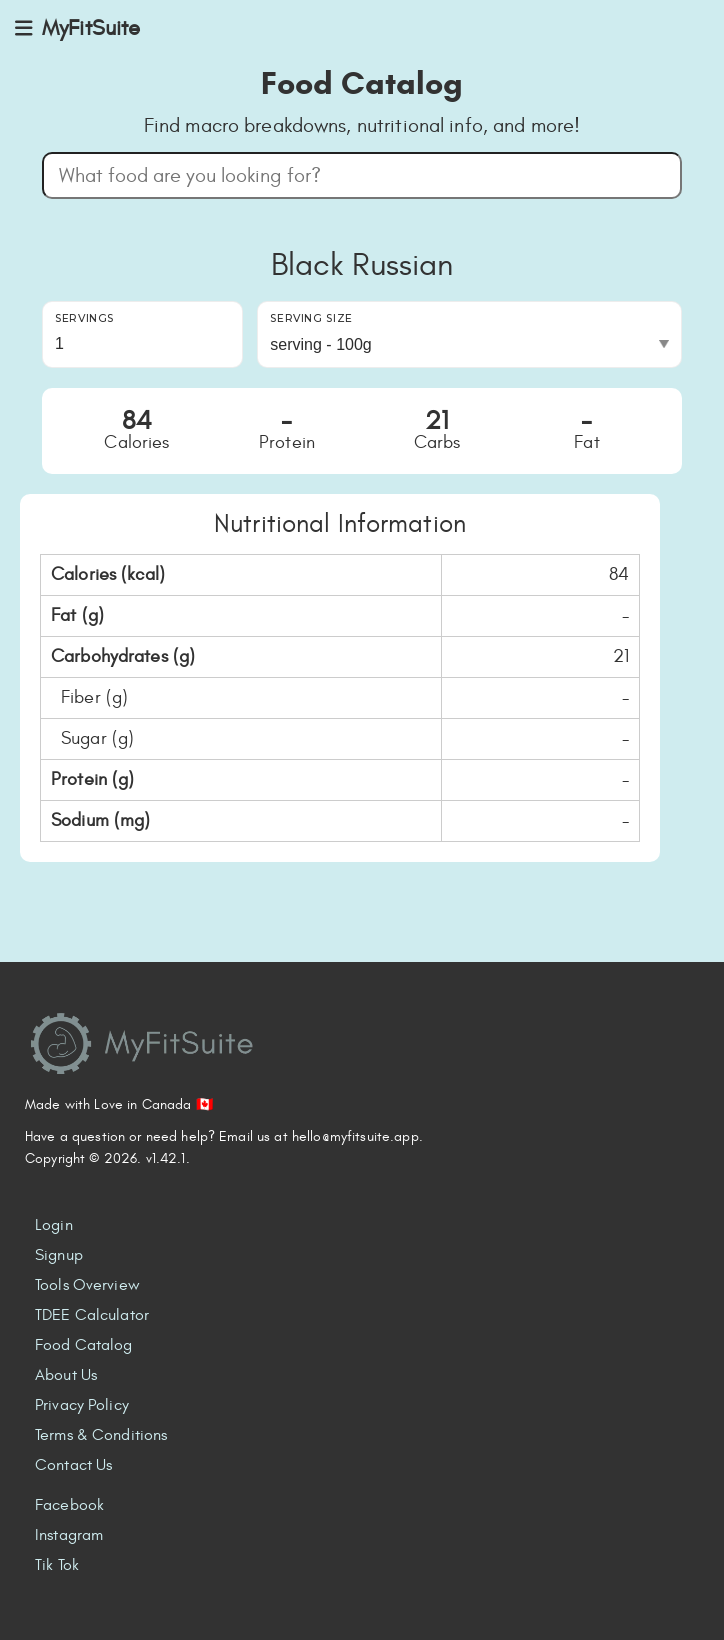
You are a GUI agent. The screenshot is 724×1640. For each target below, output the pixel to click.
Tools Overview (87, 1285)
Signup (59, 1255)
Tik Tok (57, 1565)
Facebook (69, 1505)
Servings (84, 318)
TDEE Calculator (92, 1315)
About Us (66, 1375)
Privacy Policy (82, 1405)
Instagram (69, 1535)
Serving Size (311, 318)
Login (54, 1225)
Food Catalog (84, 1345)
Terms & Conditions (101, 1435)
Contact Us (73, 1465)
